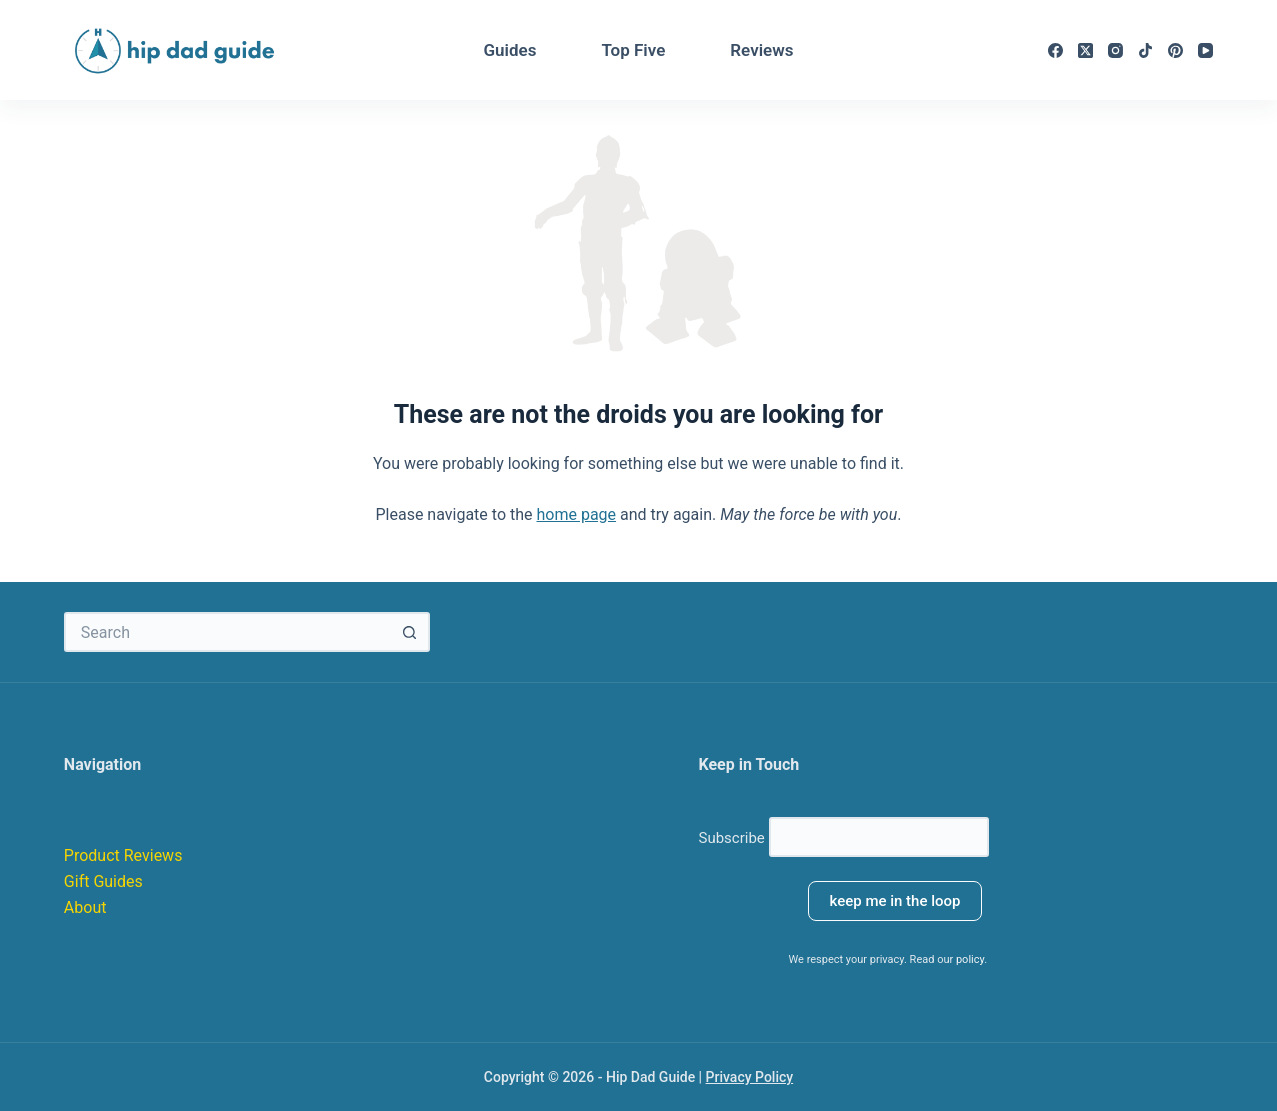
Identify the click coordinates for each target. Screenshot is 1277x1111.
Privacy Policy (750, 1077)
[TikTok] (1145, 50)
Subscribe (843, 838)
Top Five (633, 50)
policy (970, 959)
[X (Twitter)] (1085, 50)
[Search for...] (227, 632)
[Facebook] (1055, 50)
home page (576, 514)
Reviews (761, 50)
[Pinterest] (1175, 50)
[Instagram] (1115, 50)
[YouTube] (1205, 50)
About (85, 907)
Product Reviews (123, 855)
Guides (509, 50)
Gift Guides (105, 881)
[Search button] (410, 632)
